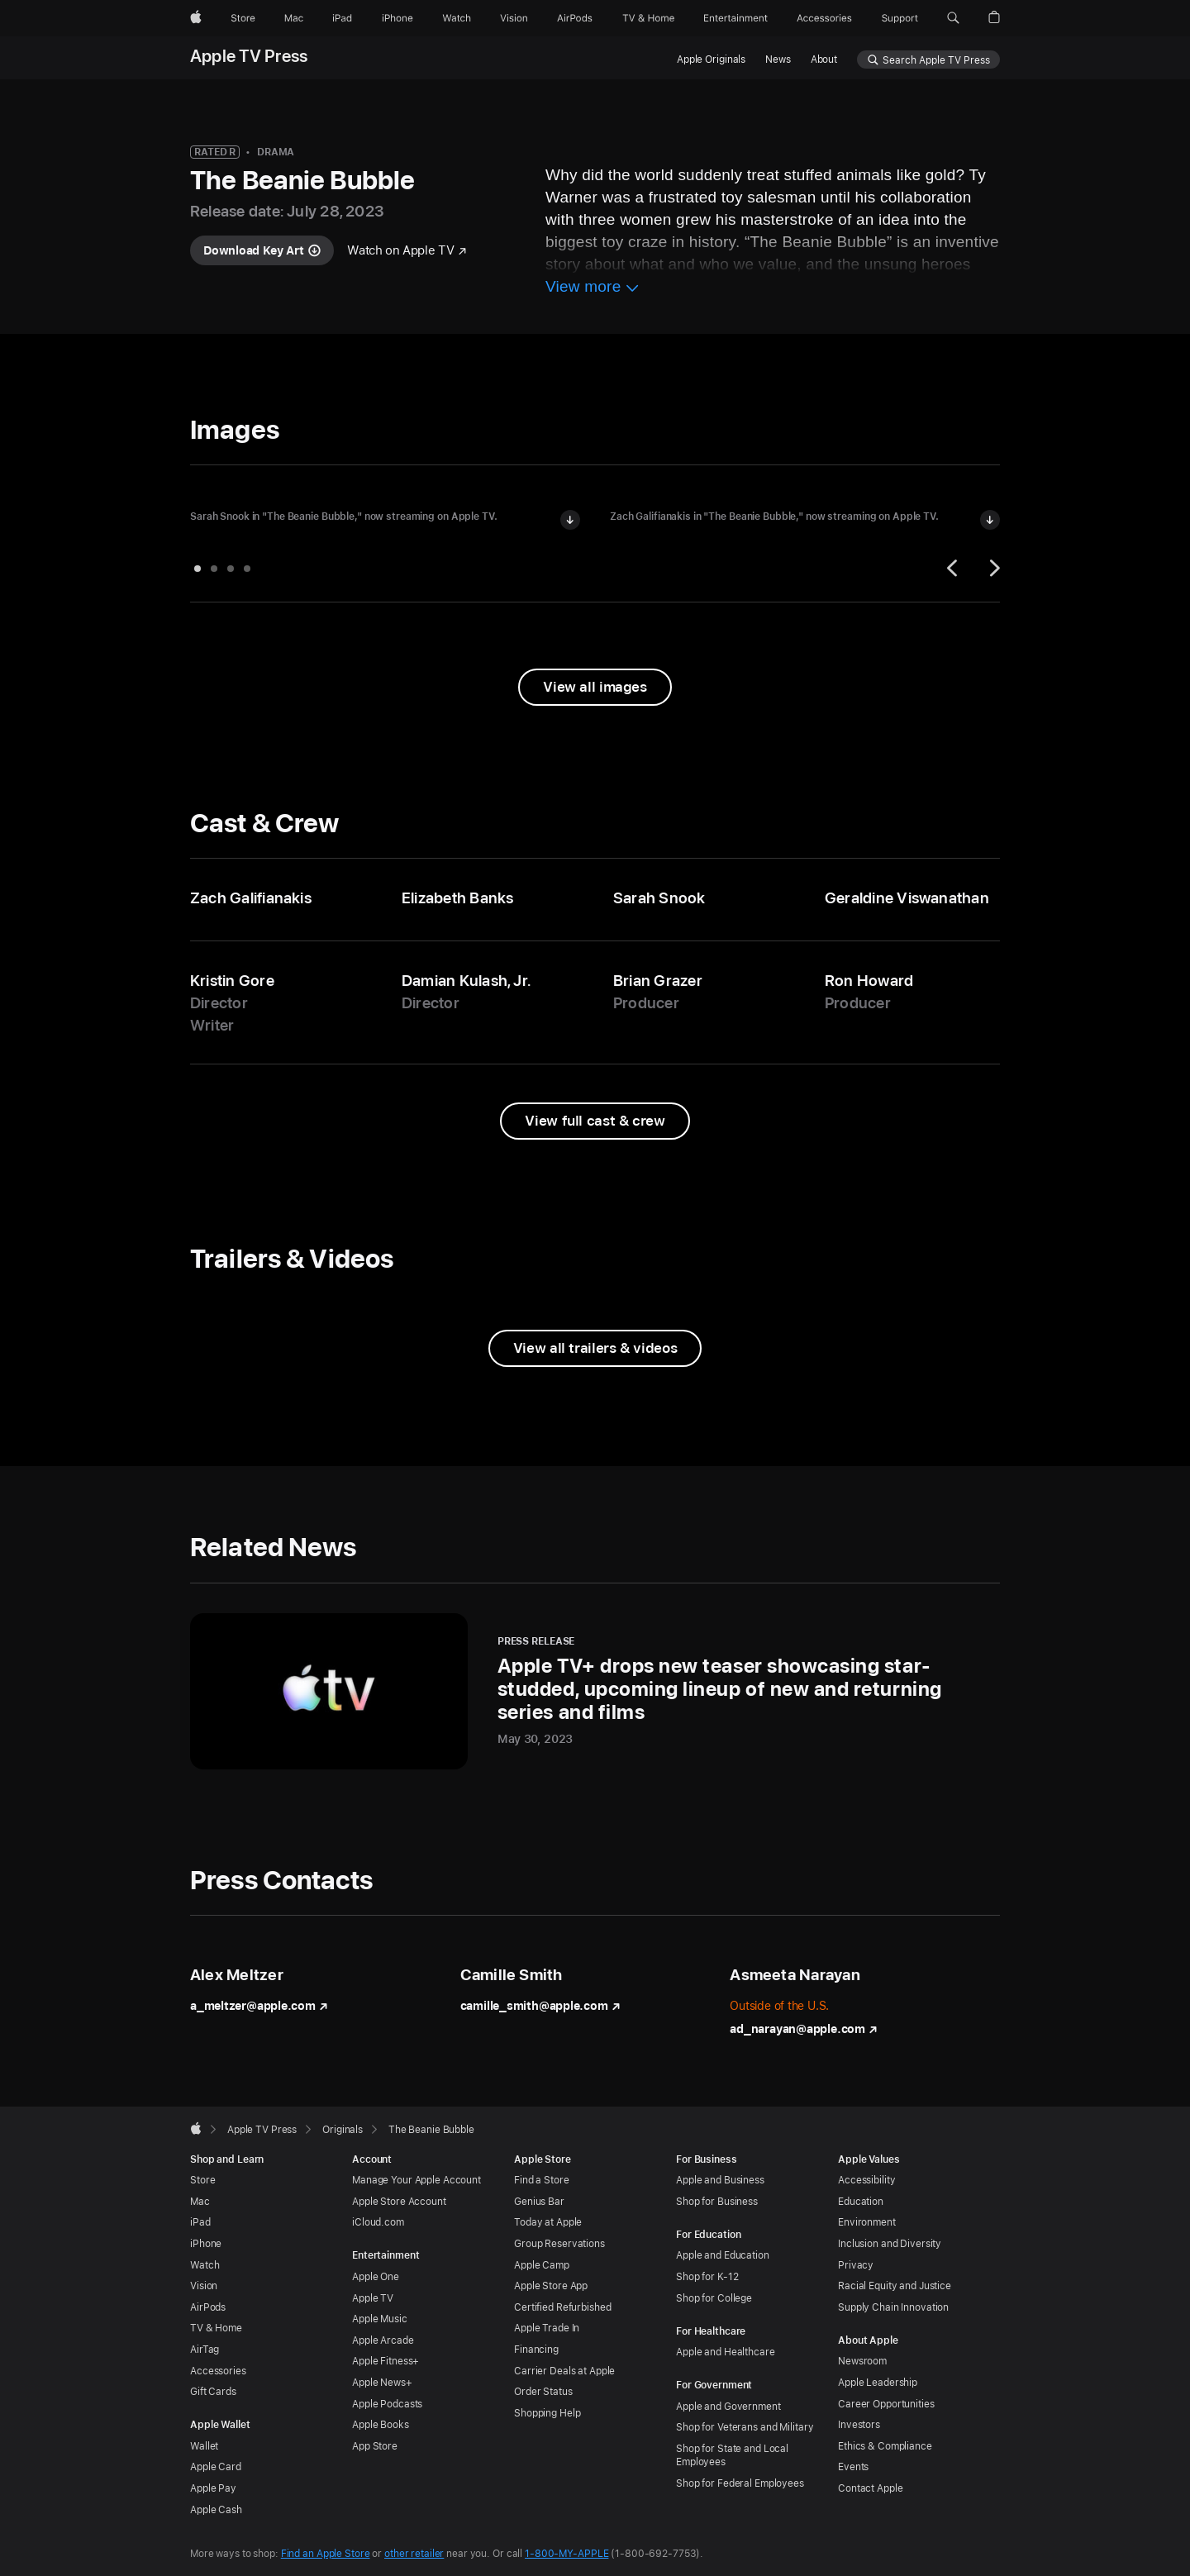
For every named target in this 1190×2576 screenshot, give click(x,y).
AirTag (204, 2349)
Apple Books (380, 2425)
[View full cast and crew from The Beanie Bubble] (594, 1121)
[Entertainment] (735, 18)
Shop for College (714, 2298)
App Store (374, 2446)
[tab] (197, 568)
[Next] (992, 567)
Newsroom (862, 2361)
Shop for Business (717, 2201)
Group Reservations (559, 2244)
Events (853, 2467)
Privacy (855, 2265)
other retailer (414, 2553)
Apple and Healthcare (725, 2352)
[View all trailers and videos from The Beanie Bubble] (595, 1348)
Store (202, 2180)
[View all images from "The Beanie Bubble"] (594, 687)
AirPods (208, 2307)
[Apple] (195, 18)
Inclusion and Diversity (889, 2244)
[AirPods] (574, 18)
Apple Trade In (546, 2328)
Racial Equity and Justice (894, 2286)
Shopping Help (547, 2413)
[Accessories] (824, 18)
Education (860, 2201)
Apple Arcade (383, 2340)
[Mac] (294, 18)
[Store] (243, 18)
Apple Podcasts (387, 2404)
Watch (204, 2265)
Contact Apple (870, 2488)
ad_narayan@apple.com (804, 2029)
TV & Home (216, 2328)
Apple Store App (551, 2286)
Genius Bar (539, 2201)
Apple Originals (711, 59)
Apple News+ (382, 2382)
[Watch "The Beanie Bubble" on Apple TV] (406, 251)
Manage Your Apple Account (416, 2180)
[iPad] (342, 18)
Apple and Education (722, 2255)
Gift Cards (213, 2391)
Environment (867, 2222)
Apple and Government (728, 2406)
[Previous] (954, 567)
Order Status (543, 2391)
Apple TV (372, 2298)
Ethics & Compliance (885, 2446)
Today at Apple (548, 2222)
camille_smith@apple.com (540, 2005)
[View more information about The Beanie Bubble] (592, 289)
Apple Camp (541, 2265)
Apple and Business (720, 2180)
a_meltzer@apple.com (259, 2005)
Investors (859, 2425)
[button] (953, 18)
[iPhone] (397, 18)
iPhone (205, 2244)
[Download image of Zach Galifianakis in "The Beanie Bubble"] (990, 520)
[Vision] (514, 18)
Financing (536, 2349)
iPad (200, 2222)
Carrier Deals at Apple (564, 2371)
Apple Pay (213, 2488)
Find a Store (541, 2180)
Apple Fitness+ (385, 2361)
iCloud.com (378, 2222)
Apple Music (379, 2319)
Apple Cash (216, 2510)
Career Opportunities (886, 2404)
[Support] (900, 18)
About (824, 59)
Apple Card (215, 2467)
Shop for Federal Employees (740, 2483)
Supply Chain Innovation (893, 2307)
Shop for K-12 (707, 2277)
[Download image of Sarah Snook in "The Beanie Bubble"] (570, 520)
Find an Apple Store (325, 2553)
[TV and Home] (648, 18)
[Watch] (457, 18)
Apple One (375, 2277)
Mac (200, 2201)
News (778, 59)
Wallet (204, 2446)
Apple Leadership (877, 2382)
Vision (203, 2286)
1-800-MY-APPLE (566, 2553)
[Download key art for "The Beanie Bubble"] (262, 250)
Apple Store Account (399, 2201)
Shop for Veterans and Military (744, 2427)
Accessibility (866, 2180)
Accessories (218, 2371)
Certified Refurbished (562, 2307)
